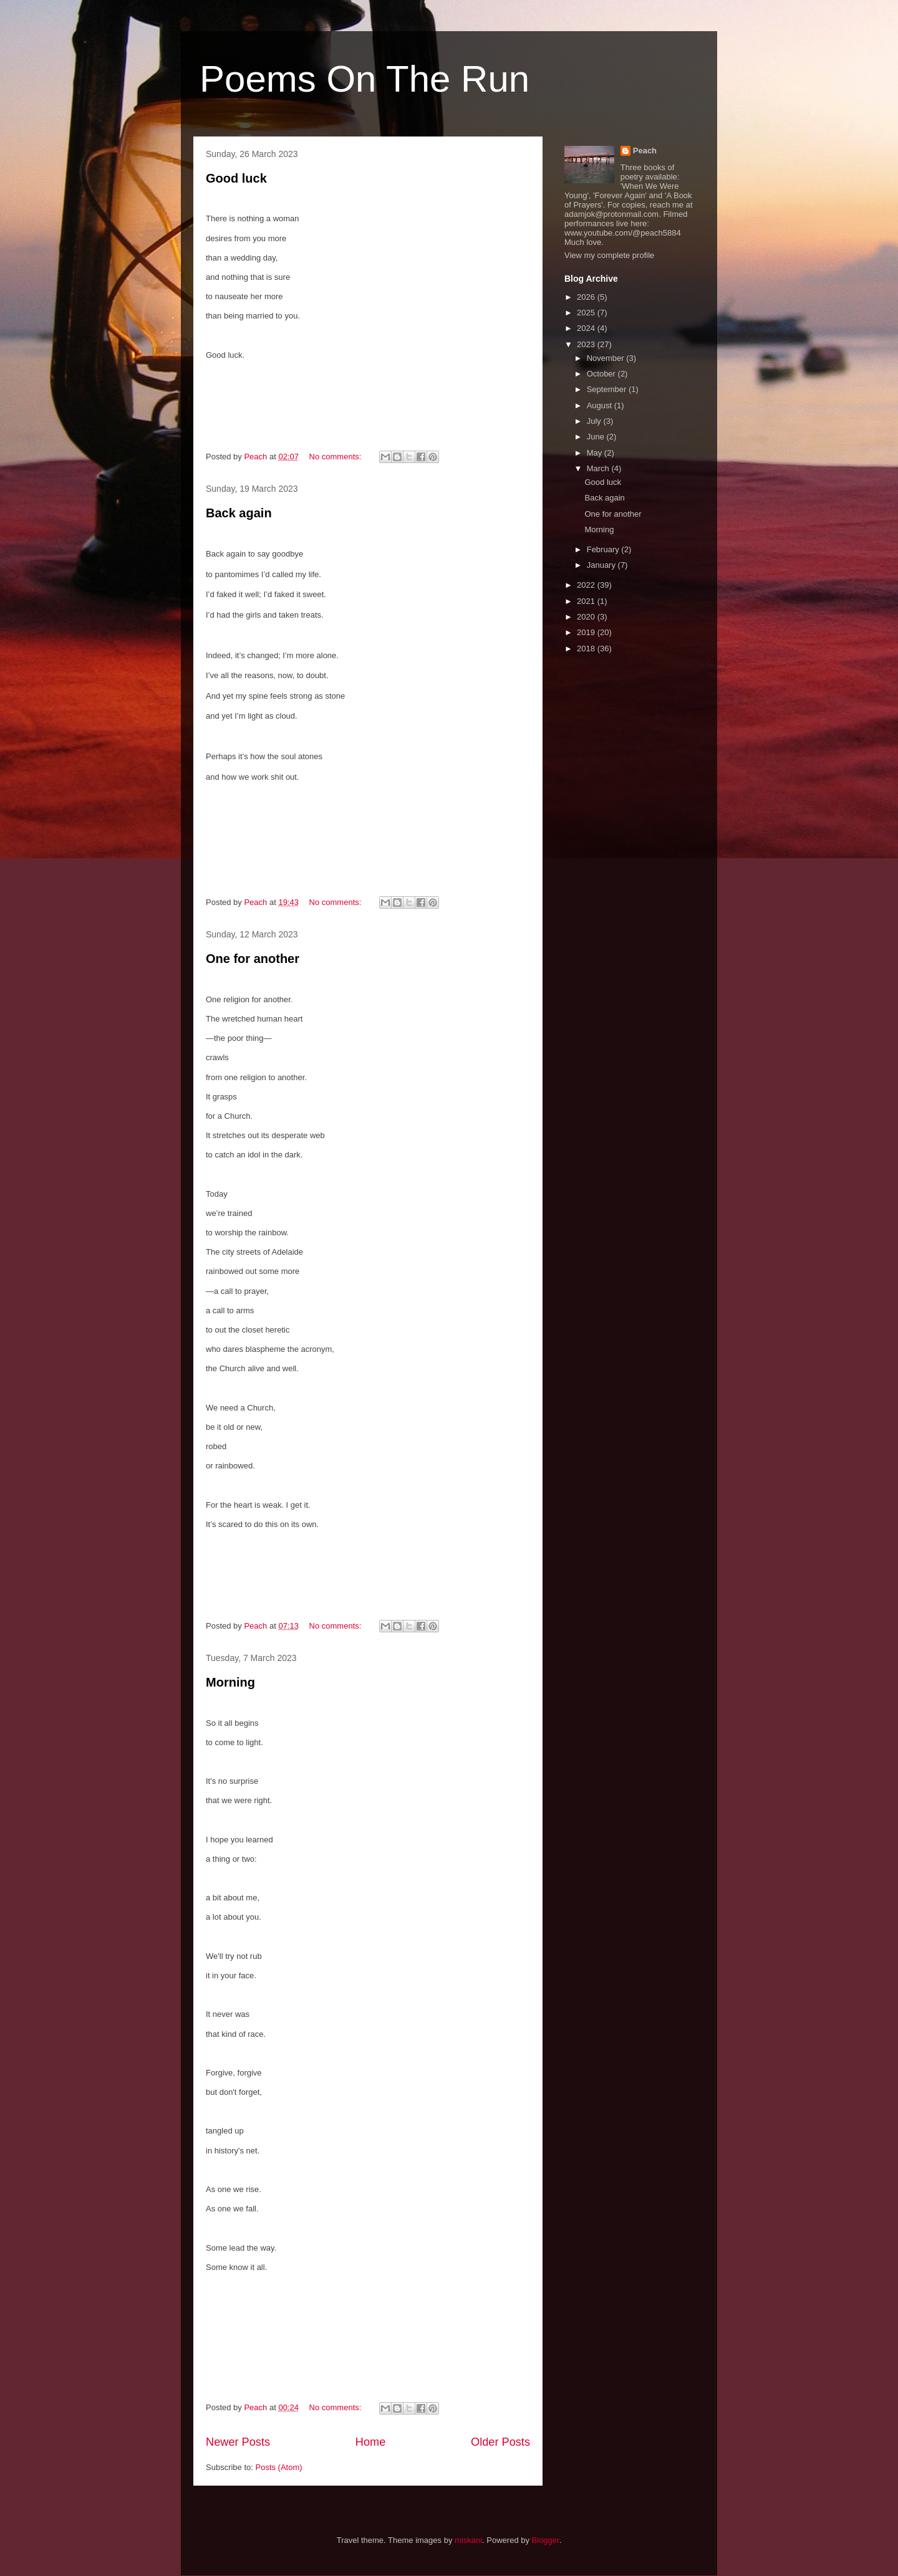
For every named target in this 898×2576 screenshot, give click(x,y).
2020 (587, 616)
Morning (230, 1682)
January (602, 565)
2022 (587, 585)
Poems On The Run (364, 79)
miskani (468, 2540)
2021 (587, 601)
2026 (587, 297)
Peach (645, 150)
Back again (239, 513)
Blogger (545, 2540)
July (595, 421)
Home (370, 2442)
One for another (252, 958)
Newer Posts (238, 2442)
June (597, 436)
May (595, 452)
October (602, 373)
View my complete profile (609, 255)
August (600, 405)
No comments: (336, 456)
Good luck (236, 178)
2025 (587, 312)
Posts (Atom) (279, 2467)
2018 (587, 648)
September (608, 389)
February (604, 549)
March (599, 468)
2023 (587, 344)
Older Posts (500, 2442)
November (607, 358)
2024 (587, 328)
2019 (587, 632)
